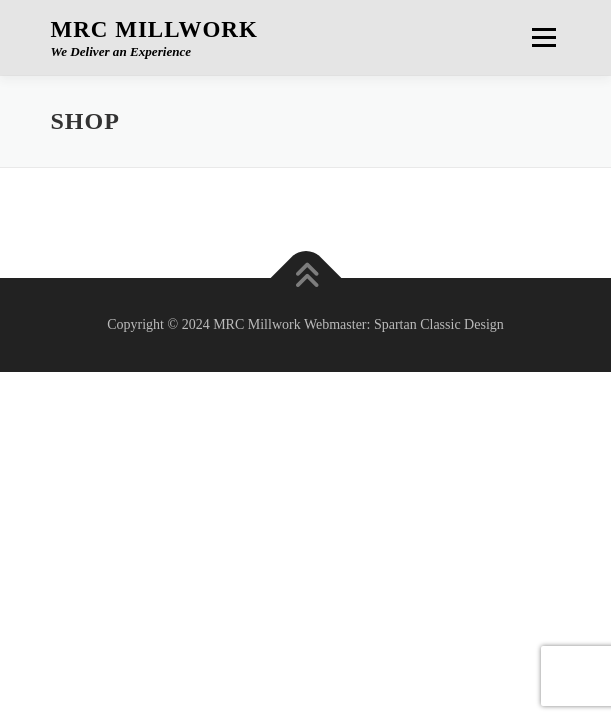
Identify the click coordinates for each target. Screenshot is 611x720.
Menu (541, 37)
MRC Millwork (154, 29)
